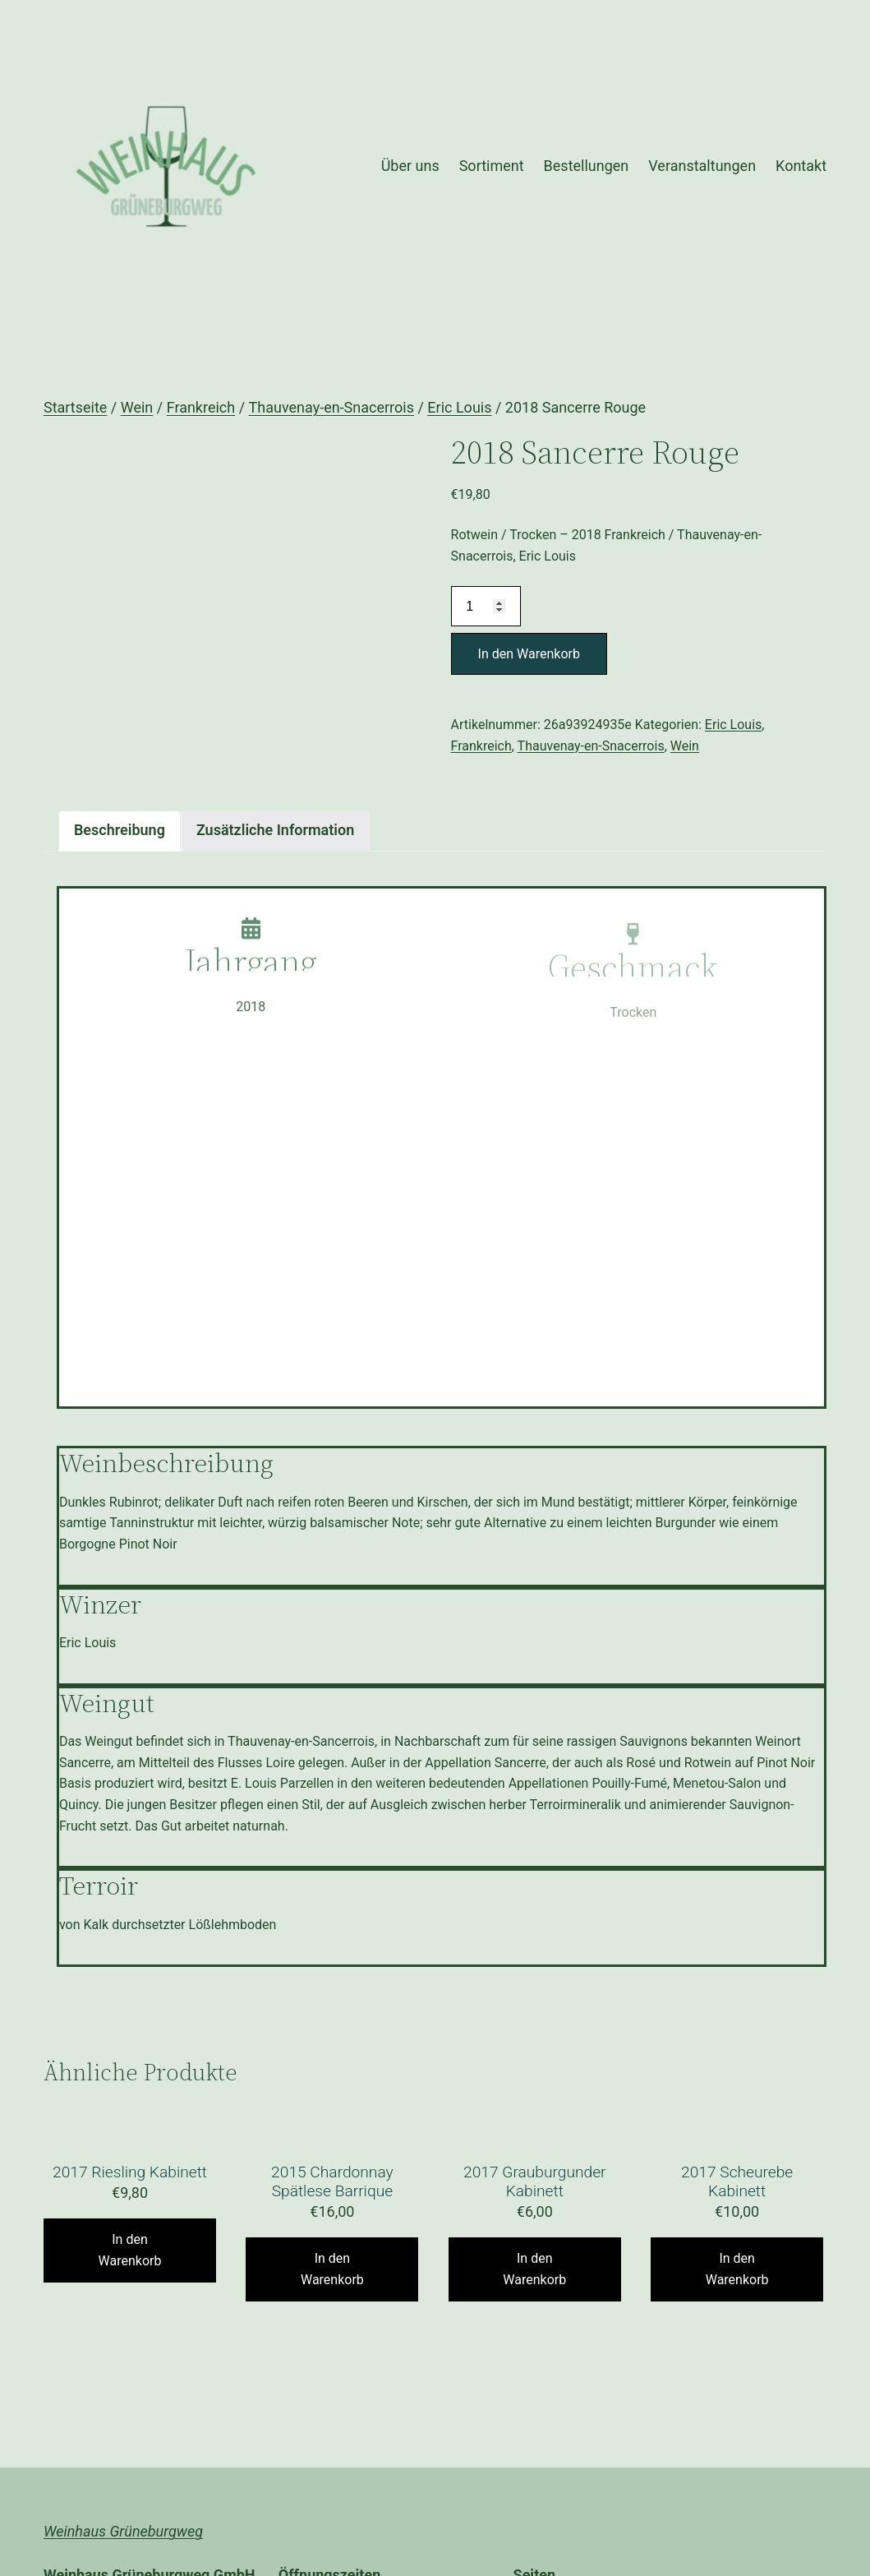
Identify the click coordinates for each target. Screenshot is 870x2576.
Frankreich (201, 407)
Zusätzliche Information (275, 829)
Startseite (75, 407)
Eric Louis (459, 407)
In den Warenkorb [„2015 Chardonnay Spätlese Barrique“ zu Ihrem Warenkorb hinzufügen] (332, 2269)
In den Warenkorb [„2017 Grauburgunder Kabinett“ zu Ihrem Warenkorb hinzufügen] (534, 2269)
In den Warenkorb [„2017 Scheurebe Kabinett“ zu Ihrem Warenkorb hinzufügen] (737, 2269)
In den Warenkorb (529, 654)
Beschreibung (119, 829)
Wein (137, 407)
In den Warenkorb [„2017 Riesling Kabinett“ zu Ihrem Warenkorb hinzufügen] (130, 2250)
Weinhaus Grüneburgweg (123, 2531)
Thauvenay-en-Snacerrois (331, 407)
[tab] (119, 830)
